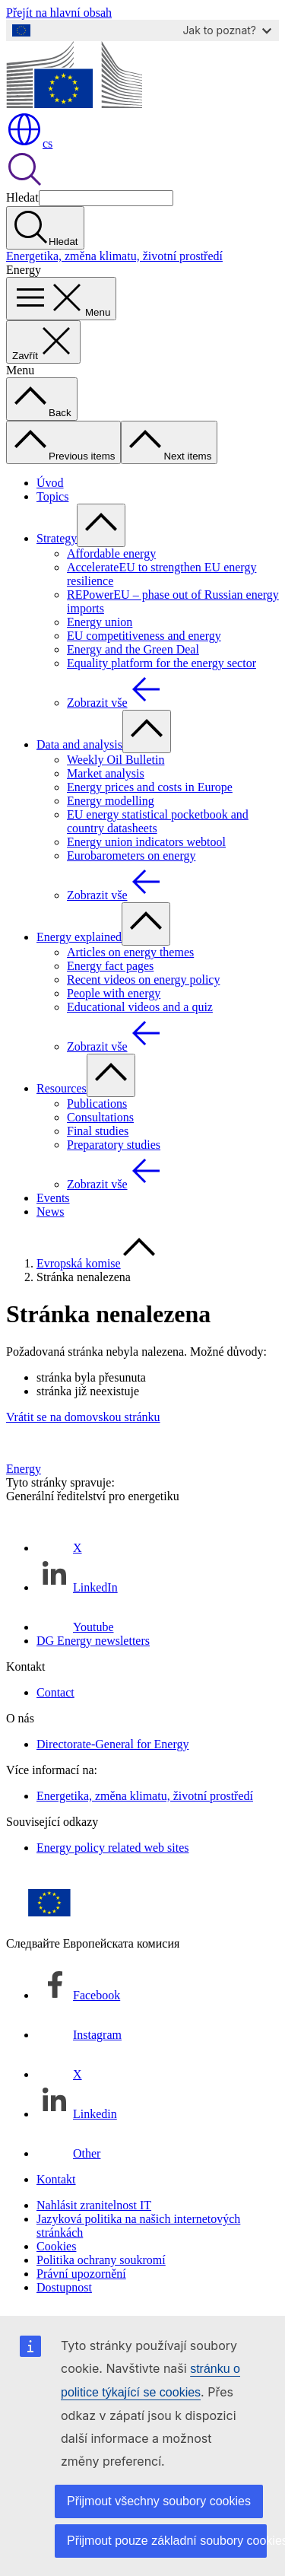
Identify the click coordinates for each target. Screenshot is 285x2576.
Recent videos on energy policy (143, 979)
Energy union (99, 621)
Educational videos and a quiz (140, 1006)
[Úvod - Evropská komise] (74, 103)
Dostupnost (64, 2287)
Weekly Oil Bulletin (115, 759)
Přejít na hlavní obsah (59, 12)
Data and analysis (79, 744)
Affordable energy (111, 553)
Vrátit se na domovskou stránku (83, 1416)
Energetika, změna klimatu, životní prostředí (114, 256)
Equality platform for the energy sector (161, 663)
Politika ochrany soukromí (101, 2259)
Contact (55, 1692)
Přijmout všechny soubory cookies (159, 2501)
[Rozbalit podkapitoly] (101, 525)
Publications (97, 1103)
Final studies (97, 1130)
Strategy (56, 538)
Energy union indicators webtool (146, 841)
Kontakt (56, 2179)
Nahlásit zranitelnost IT (93, 2205)
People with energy (113, 993)
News (50, 1211)
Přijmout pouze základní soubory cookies (167, 2540)
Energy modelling (110, 800)
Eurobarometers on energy (131, 855)
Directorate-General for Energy (112, 1744)
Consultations (100, 1117)
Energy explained (79, 936)
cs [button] (29, 143)
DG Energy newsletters (93, 1640)
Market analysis (105, 773)
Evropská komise (78, 1263)
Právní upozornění (81, 2273)
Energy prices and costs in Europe (150, 787)
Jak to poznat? (226, 30)
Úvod (50, 482)
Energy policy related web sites (112, 1847)
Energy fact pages (110, 965)
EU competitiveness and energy (144, 635)
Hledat (22, 197)
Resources (61, 1088)
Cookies (56, 2246)
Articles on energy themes (130, 952)
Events (53, 1197)
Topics (52, 496)
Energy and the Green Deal (133, 649)
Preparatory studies (113, 1144)
